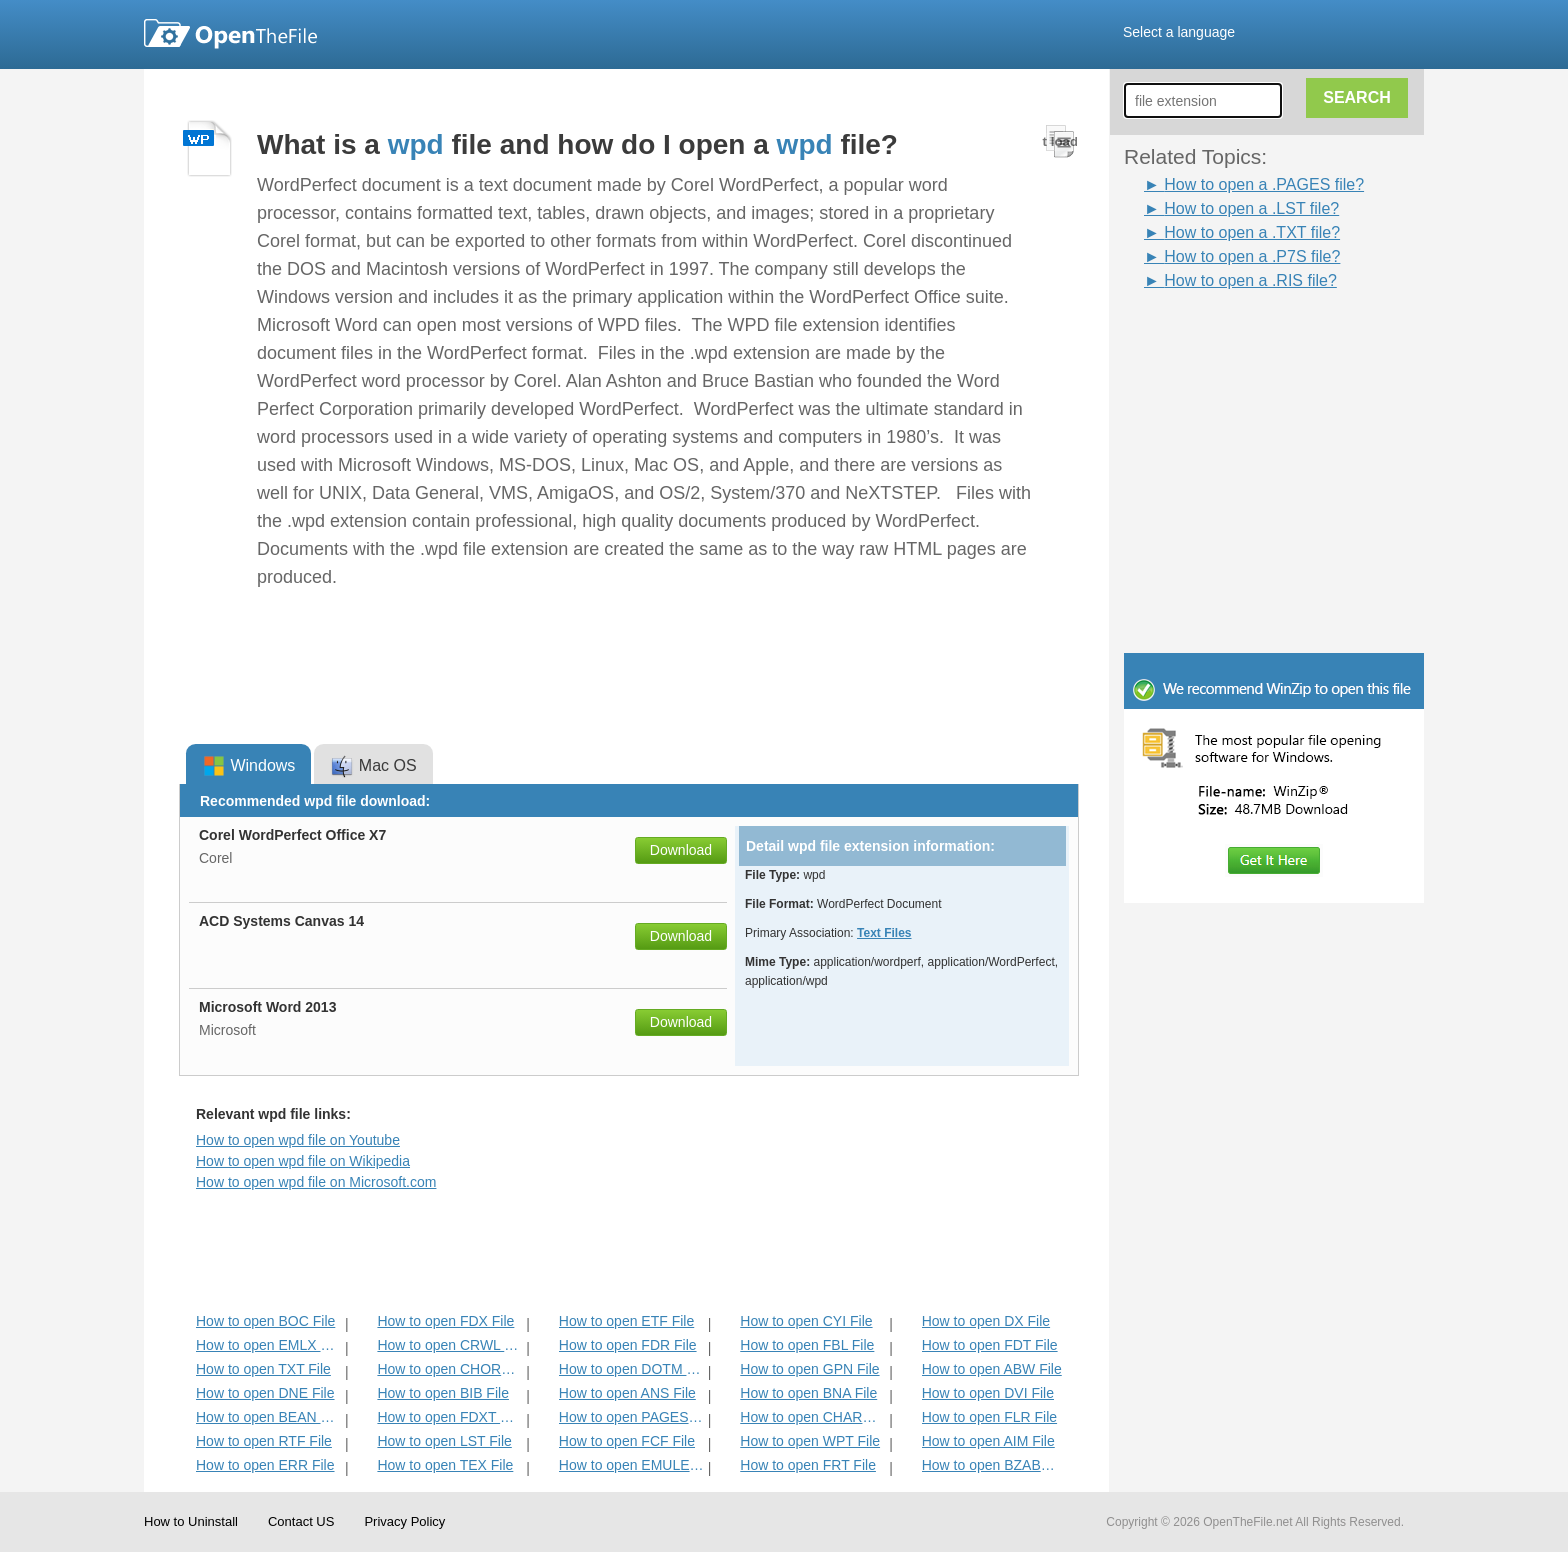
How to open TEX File (445, 1465)
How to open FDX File (445, 1321)
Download (681, 850)
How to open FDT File (990, 1345)
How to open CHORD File (449, 1369)
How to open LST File (444, 1441)
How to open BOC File (265, 1321)
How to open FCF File (627, 1441)
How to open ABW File (992, 1369)
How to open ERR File (265, 1465)
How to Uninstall (191, 1521)
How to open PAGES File (631, 1417)
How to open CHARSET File (812, 1417)
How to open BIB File (443, 1393)
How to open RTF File (264, 1441)
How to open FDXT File (449, 1417)
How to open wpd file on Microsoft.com (316, 1182)
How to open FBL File (807, 1345)
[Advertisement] (1244, 338)
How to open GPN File (809, 1369)
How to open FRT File (808, 1465)
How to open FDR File (628, 1345)
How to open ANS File (627, 1393)
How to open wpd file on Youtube (298, 1140)
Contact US (301, 1521)
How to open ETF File (626, 1321)
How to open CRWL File (449, 1345)
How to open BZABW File (994, 1465)
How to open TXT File (263, 1369)
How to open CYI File (806, 1321)
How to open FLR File (989, 1417)
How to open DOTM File (631, 1369)
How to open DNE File (265, 1393)
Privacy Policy (404, 1521)
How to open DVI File (988, 1393)
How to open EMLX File (268, 1345)
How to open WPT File (810, 1441)
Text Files (884, 933)
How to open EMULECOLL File (631, 1465)
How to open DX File (986, 1321)
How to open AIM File (988, 1441)
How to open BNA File (808, 1393)
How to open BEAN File (268, 1417)
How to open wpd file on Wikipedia (303, 1161)
